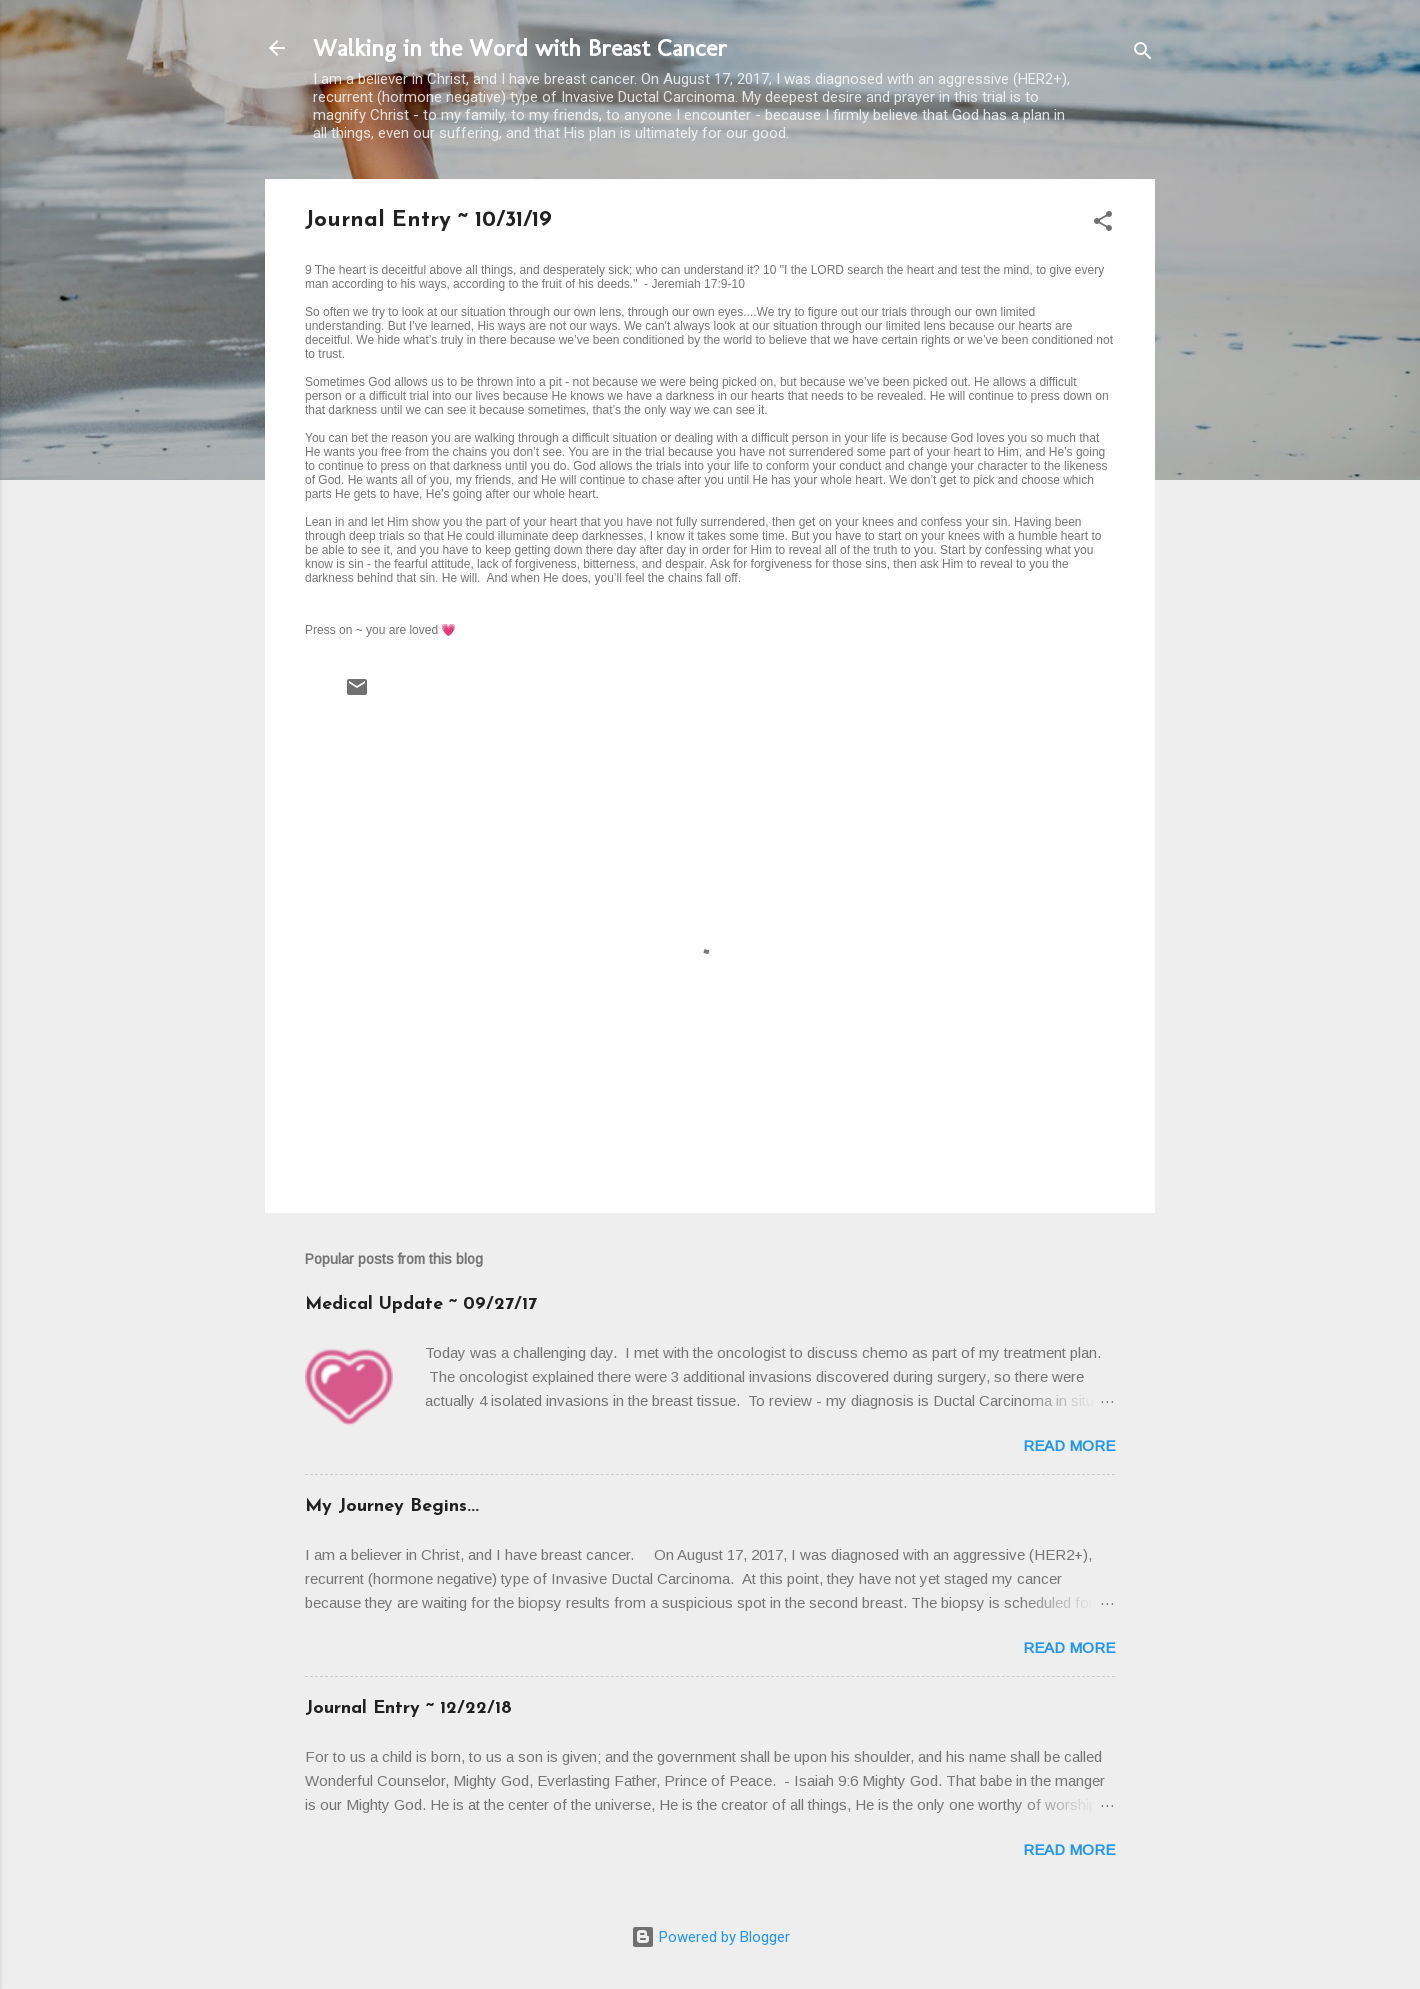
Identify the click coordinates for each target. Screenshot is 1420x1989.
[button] (1103, 224)
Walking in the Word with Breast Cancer (520, 47)
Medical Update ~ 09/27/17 (421, 1304)
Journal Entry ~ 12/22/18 (408, 1708)
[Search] (1143, 54)
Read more (1069, 1445)
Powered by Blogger (710, 1937)
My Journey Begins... (392, 1506)
